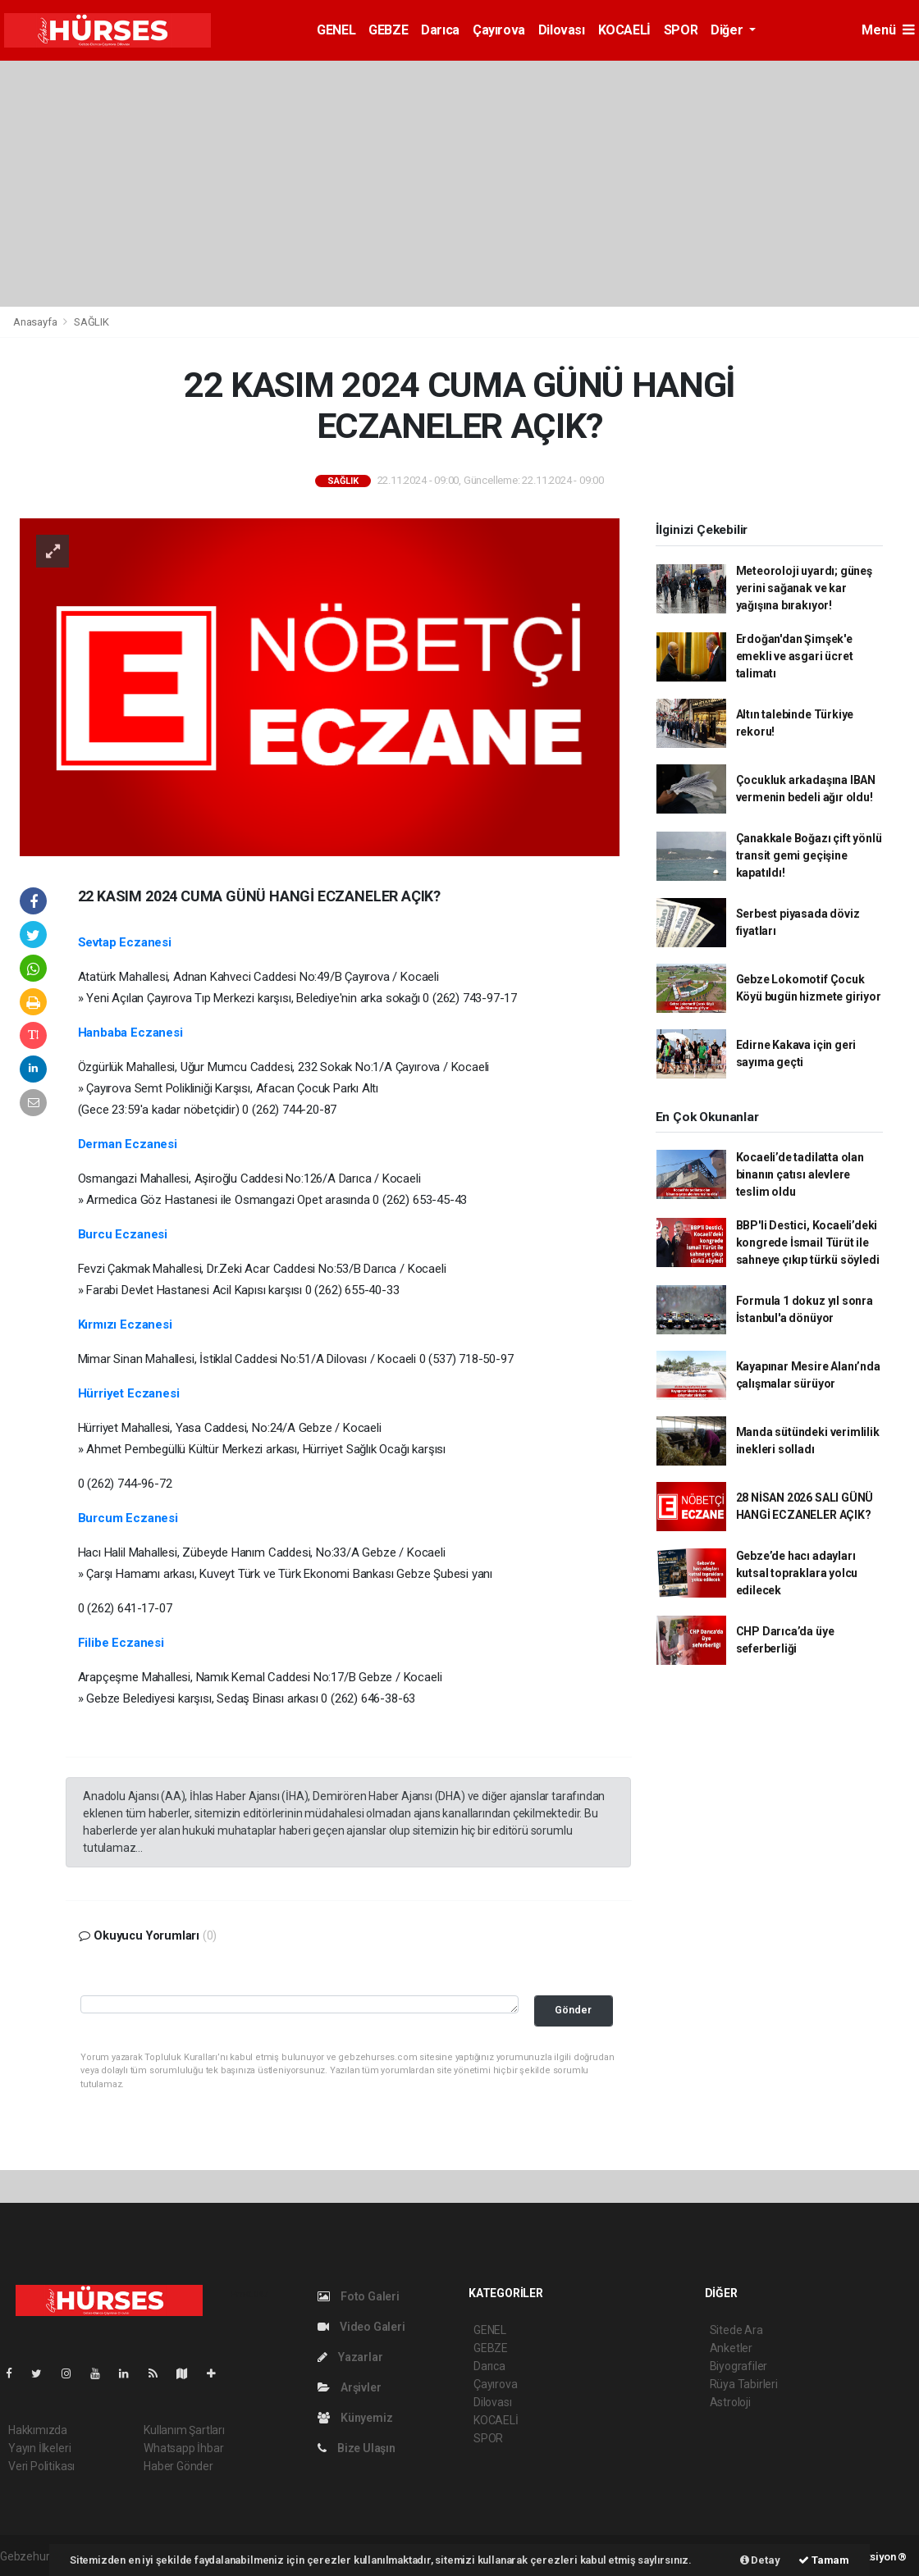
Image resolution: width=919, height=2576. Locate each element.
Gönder (573, 2010)
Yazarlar (350, 2357)
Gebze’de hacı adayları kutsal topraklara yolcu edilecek (797, 1573)
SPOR (680, 30)
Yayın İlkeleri (39, 2448)
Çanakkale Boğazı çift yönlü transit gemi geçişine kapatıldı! (809, 855)
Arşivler (349, 2387)
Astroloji (730, 2402)
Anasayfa (36, 322)
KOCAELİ (624, 30)
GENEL (336, 30)
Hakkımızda (37, 2430)
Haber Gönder (178, 2466)
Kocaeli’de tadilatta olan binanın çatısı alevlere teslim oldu (800, 1174)
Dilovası (561, 30)
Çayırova (499, 30)
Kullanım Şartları (184, 2430)
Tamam (823, 2560)
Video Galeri (361, 2326)
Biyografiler (739, 2366)
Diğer (728, 30)
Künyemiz (355, 2417)
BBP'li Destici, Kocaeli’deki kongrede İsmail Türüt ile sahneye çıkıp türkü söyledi (808, 1242)
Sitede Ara (736, 2330)
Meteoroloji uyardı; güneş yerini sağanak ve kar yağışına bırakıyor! (804, 588)
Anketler (731, 2348)
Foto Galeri (359, 2296)
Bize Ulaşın (356, 2448)
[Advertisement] (459, 184)
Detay (760, 2560)
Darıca (440, 30)
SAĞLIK (91, 322)
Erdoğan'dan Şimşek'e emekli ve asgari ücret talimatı (794, 656)
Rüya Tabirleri (744, 2384)
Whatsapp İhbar (183, 2448)
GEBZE (388, 30)
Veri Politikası (41, 2466)
